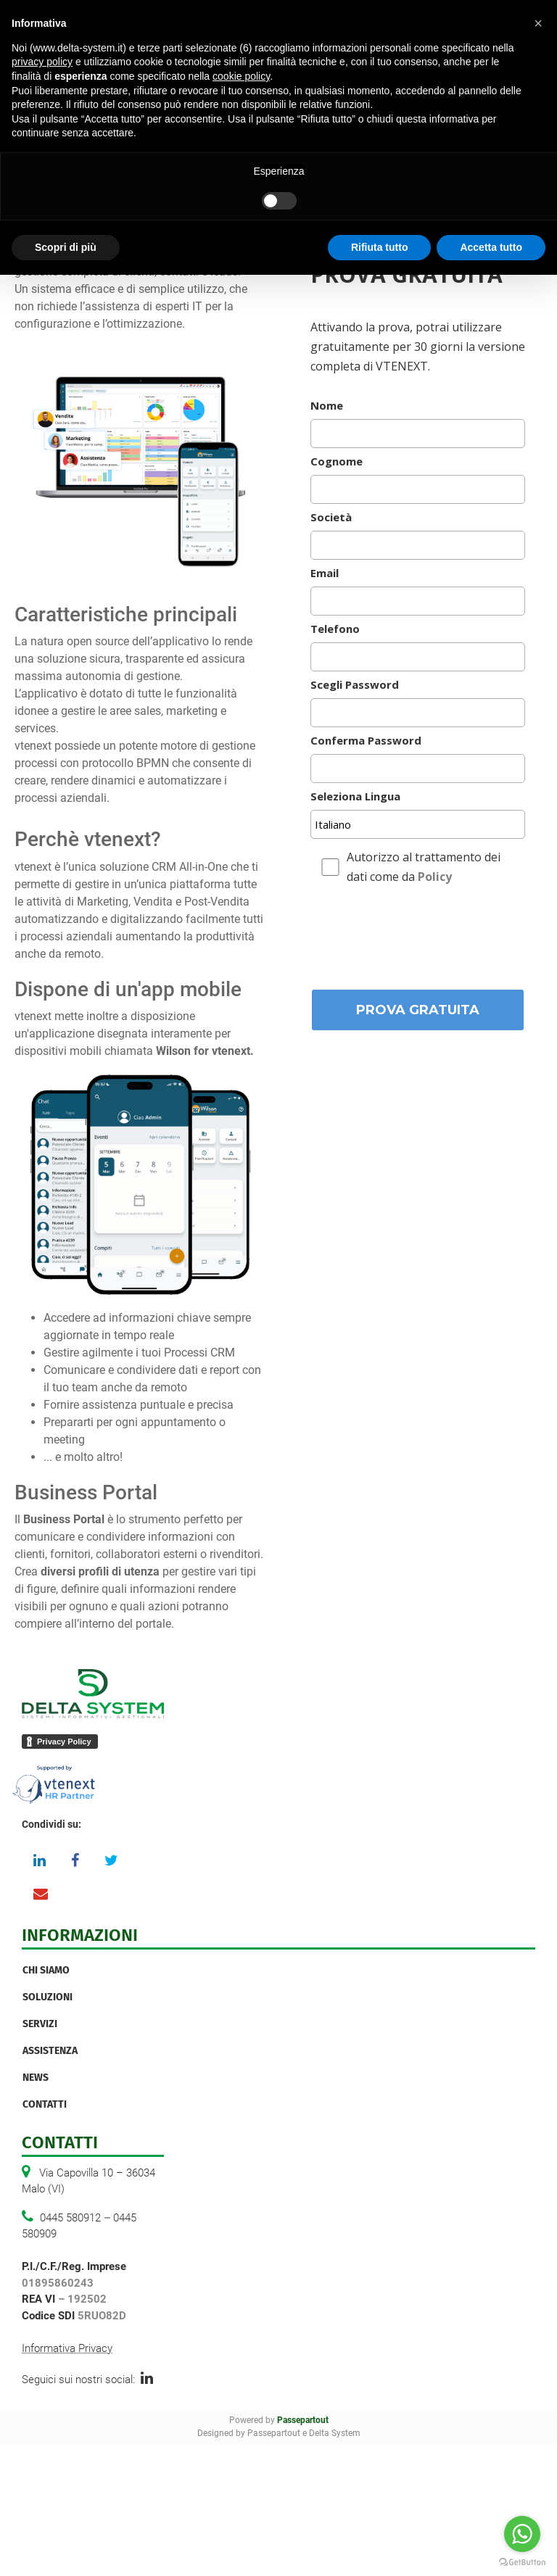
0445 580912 (70, 2217)
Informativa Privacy (67, 2348)
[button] (538, 23)
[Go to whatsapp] (522, 2534)
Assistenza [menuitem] (50, 2051)
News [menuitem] (35, 2077)
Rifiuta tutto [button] (379, 247)
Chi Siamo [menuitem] (46, 1970)
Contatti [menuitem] (44, 2104)
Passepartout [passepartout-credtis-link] (303, 2420)
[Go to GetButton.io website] (522, 2561)
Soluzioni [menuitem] (47, 1997)
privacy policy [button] (42, 61)
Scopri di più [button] (65, 247)
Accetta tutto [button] (491, 247)
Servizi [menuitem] (39, 2024)
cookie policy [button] (241, 76)
